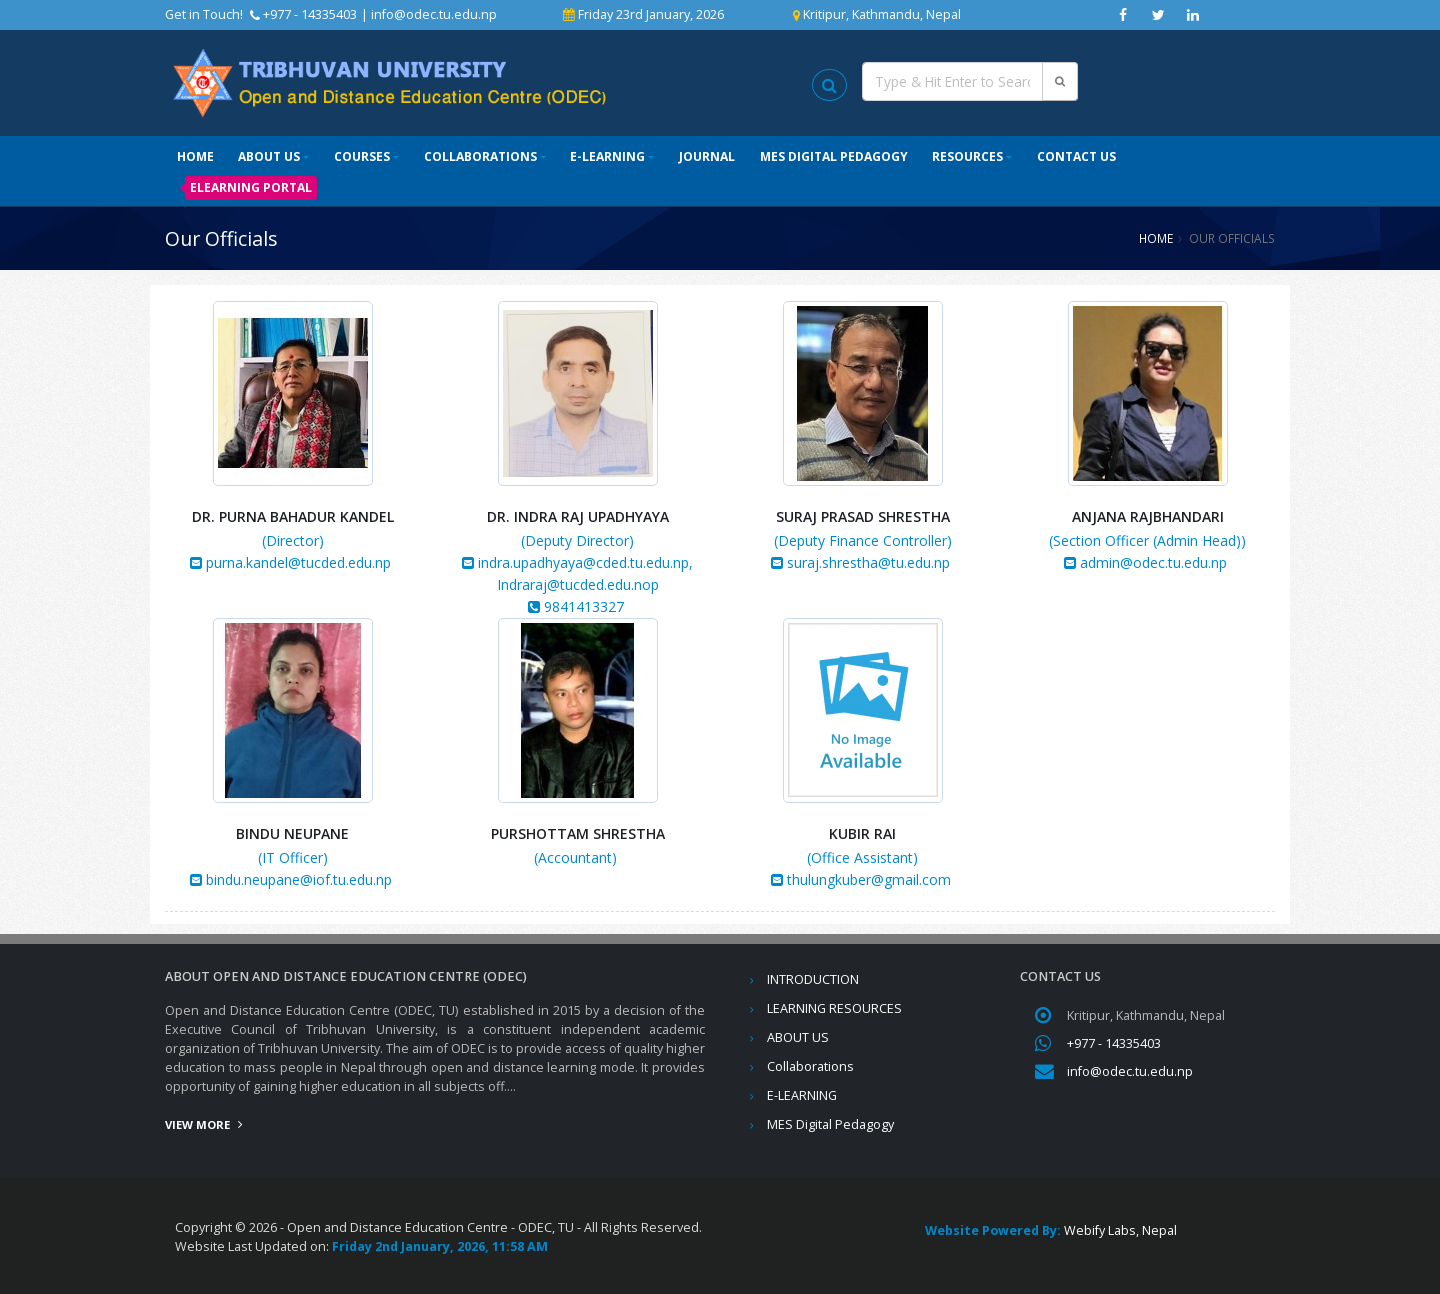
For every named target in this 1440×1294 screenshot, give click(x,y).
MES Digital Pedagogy (834, 156)
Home (195, 156)
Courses (362, 156)
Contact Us (1076, 156)
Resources (967, 156)
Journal (707, 156)
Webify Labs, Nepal (1120, 1230)
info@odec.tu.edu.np (434, 14)
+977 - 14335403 (1114, 1043)
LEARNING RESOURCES (834, 1008)
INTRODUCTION (813, 979)
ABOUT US (269, 156)
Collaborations (480, 156)
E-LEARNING (607, 156)
